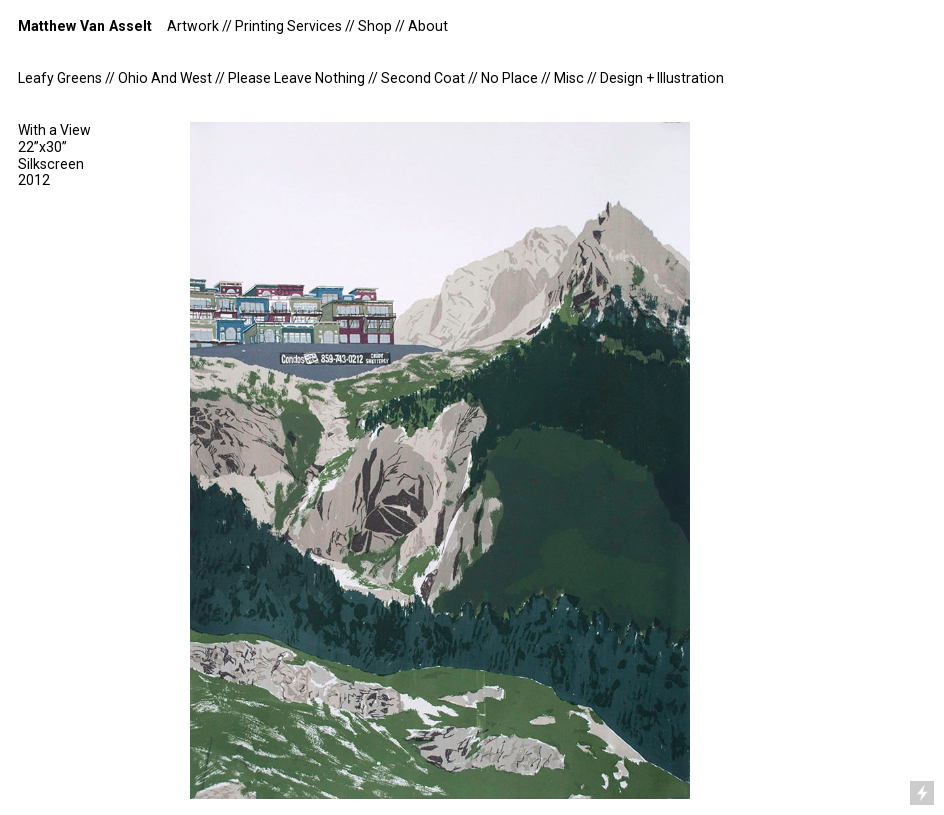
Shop (375, 26)
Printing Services (288, 26)
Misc (569, 78)
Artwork (193, 26)
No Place (509, 78)
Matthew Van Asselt (85, 26)
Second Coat (423, 78)
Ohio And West (165, 78)
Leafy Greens (60, 78)
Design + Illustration (662, 78)
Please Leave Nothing (296, 78)
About (428, 26)
